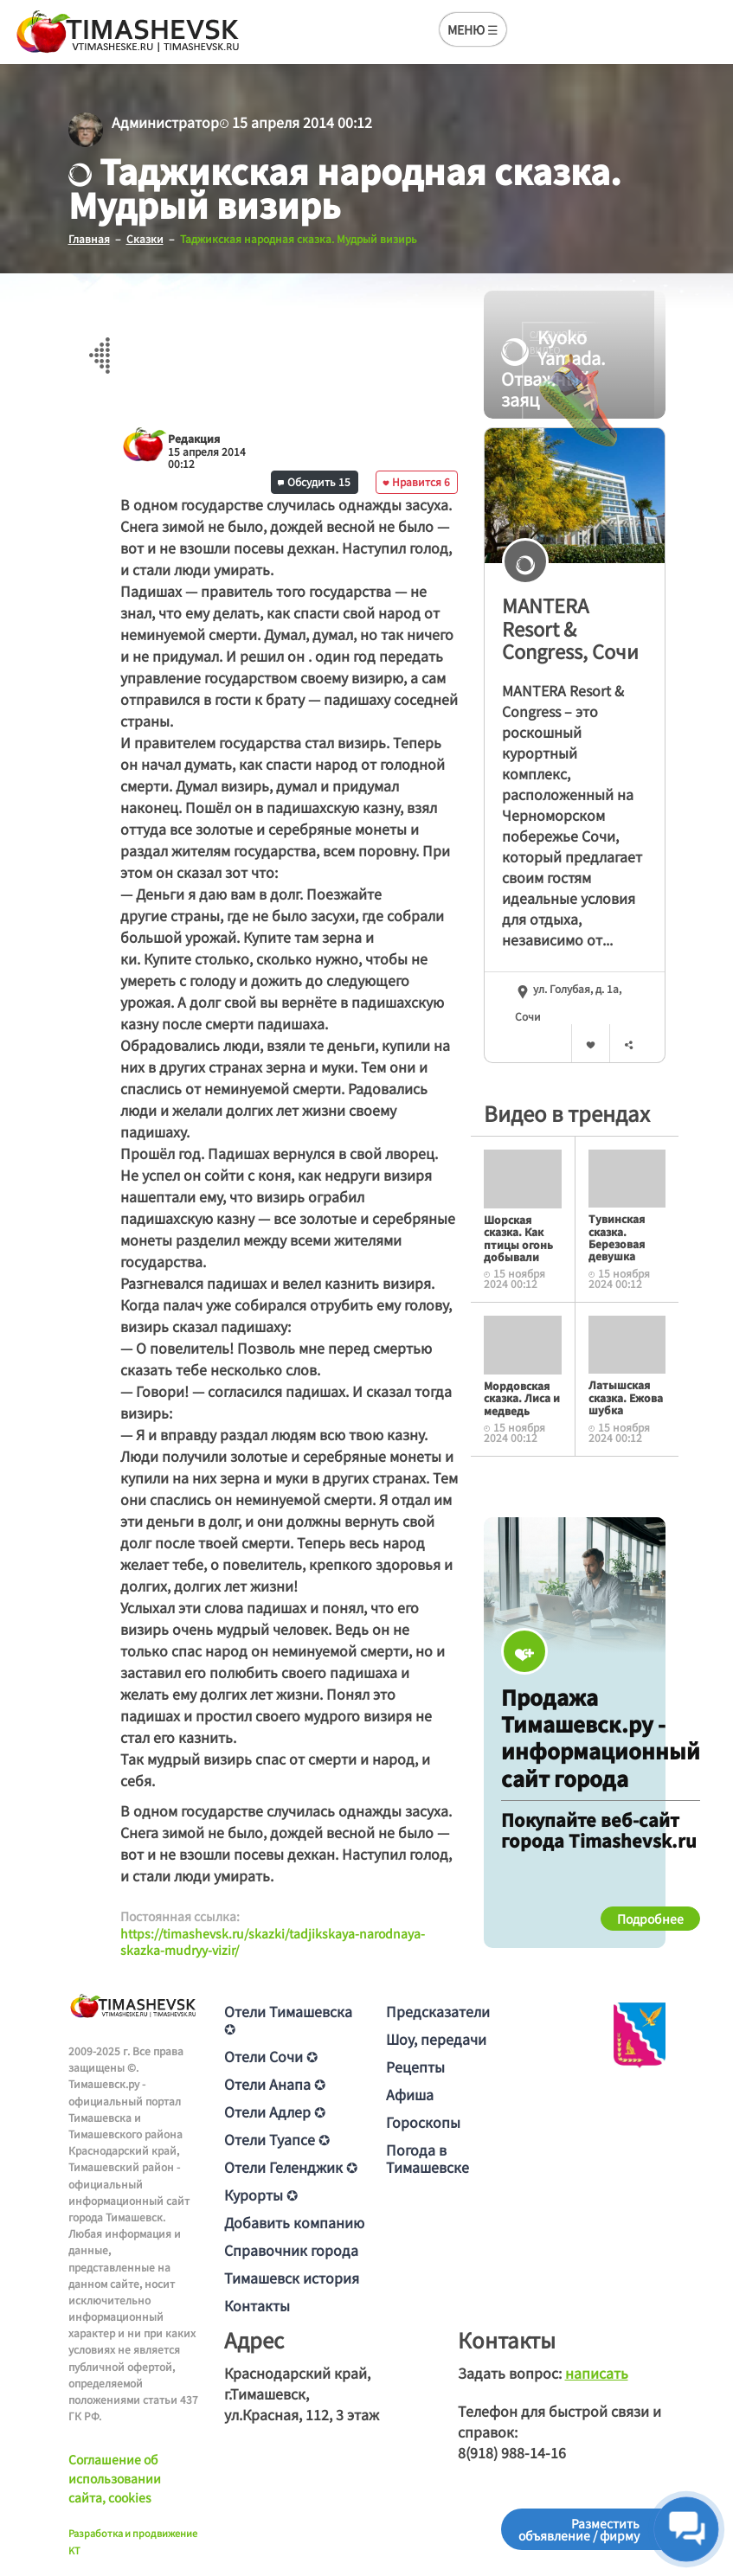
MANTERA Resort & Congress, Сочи (570, 627)
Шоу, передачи (436, 2038)
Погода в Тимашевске (427, 2157)
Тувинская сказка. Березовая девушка (616, 1236)
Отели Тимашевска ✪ (288, 2019)
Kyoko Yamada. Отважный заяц (553, 368)
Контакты (257, 2304)
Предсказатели (438, 2010)
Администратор (165, 122)
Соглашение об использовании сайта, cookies (114, 2478)
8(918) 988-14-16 (512, 2451)
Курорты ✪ (261, 2193)
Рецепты (415, 2065)
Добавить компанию (294, 2221)
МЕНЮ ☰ (472, 29)
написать (596, 2371)
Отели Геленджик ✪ (290, 2166)
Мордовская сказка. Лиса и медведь (522, 1397)
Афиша (410, 2093)
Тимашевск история (291, 2276)
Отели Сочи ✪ (271, 2055)
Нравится (416, 481)
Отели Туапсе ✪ (277, 2138)
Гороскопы (423, 2121)
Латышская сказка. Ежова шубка (625, 1397)
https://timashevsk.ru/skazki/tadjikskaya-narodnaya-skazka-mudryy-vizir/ (272, 1941)
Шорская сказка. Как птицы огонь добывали (518, 1237)
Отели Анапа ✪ (274, 2083)
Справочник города (291, 2249)
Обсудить (314, 481)
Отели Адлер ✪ (274, 2110)
